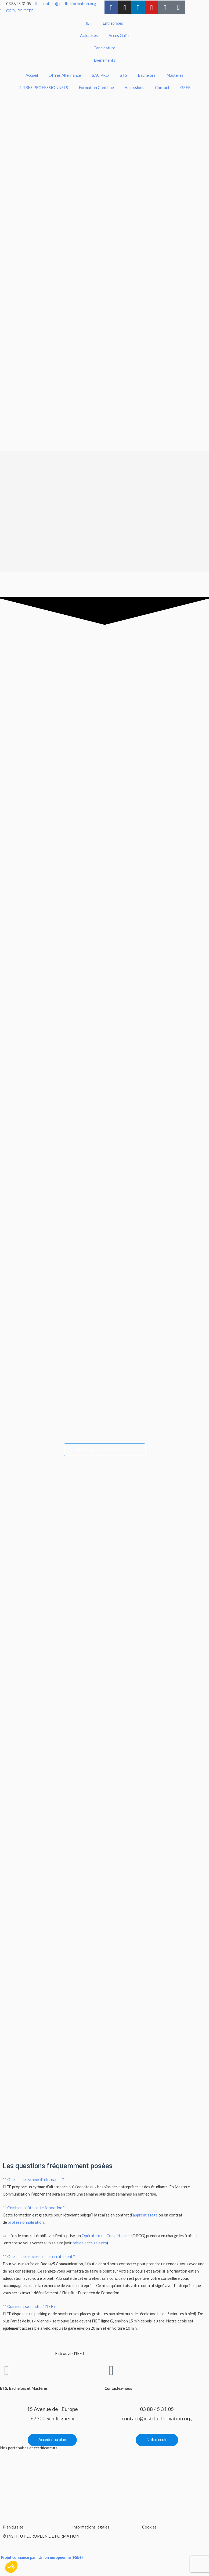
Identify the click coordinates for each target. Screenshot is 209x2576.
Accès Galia (119, 35)
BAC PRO (100, 75)
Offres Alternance (65, 75)
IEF (89, 23)
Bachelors (147, 75)
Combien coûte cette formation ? (36, 2209)
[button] (104, 2180)
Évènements (104, 60)
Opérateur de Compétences (106, 2236)
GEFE (185, 87)
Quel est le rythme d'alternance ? (35, 2180)
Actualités (89, 35)
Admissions (134, 87)
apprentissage (145, 2216)
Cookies (149, 2528)
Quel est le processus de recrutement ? (41, 2257)
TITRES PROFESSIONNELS (43, 87)
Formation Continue (96, 87)
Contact (162, 87)
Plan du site (13, 2528)
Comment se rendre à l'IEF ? (31, 2307)
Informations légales (90, 2528)
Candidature (104, 48)
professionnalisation (26, 2223)
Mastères (174, 75)
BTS (123, 75)
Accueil (32, 75)
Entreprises (113, 23)
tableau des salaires (90, 2244)
